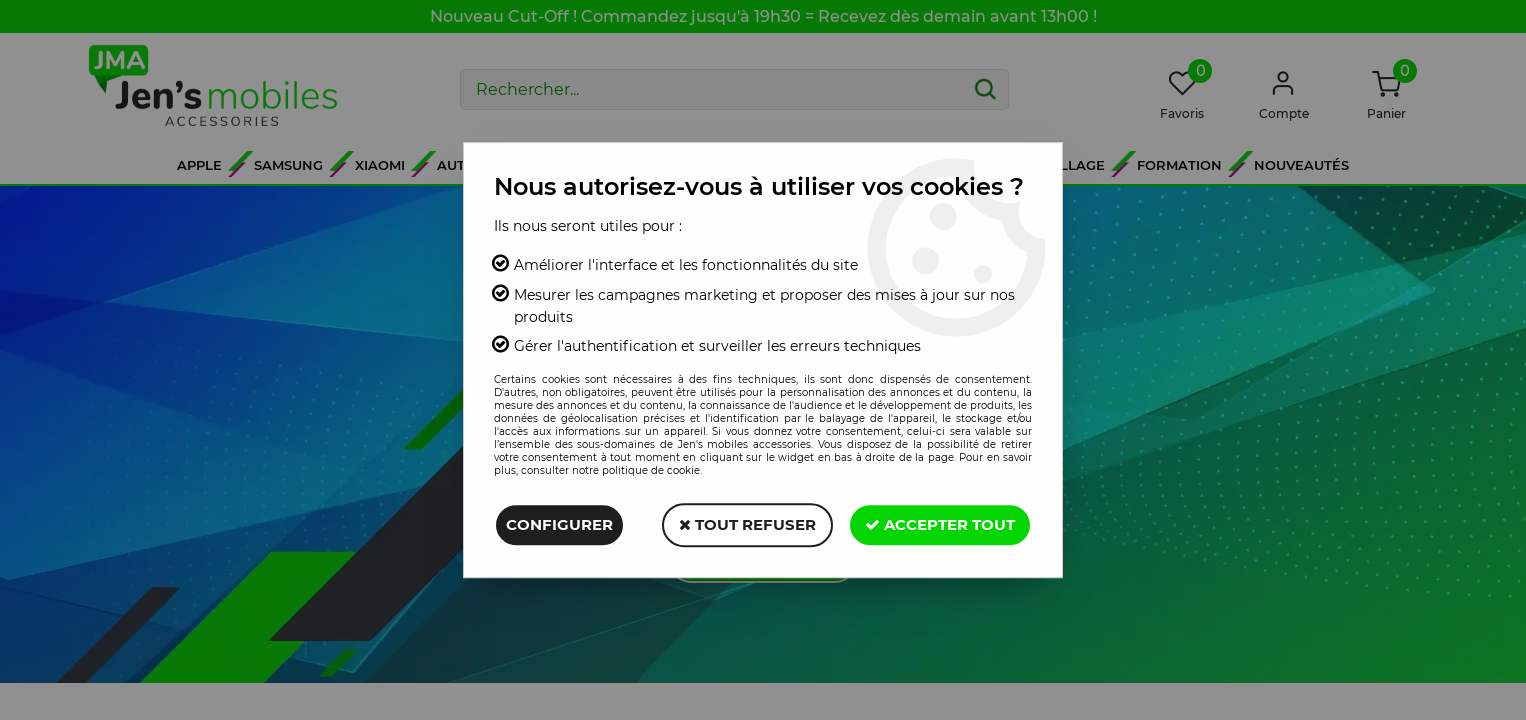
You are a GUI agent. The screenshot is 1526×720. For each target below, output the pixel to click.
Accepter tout (940, 524)
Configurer (559, 524)
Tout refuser (747, 524)
